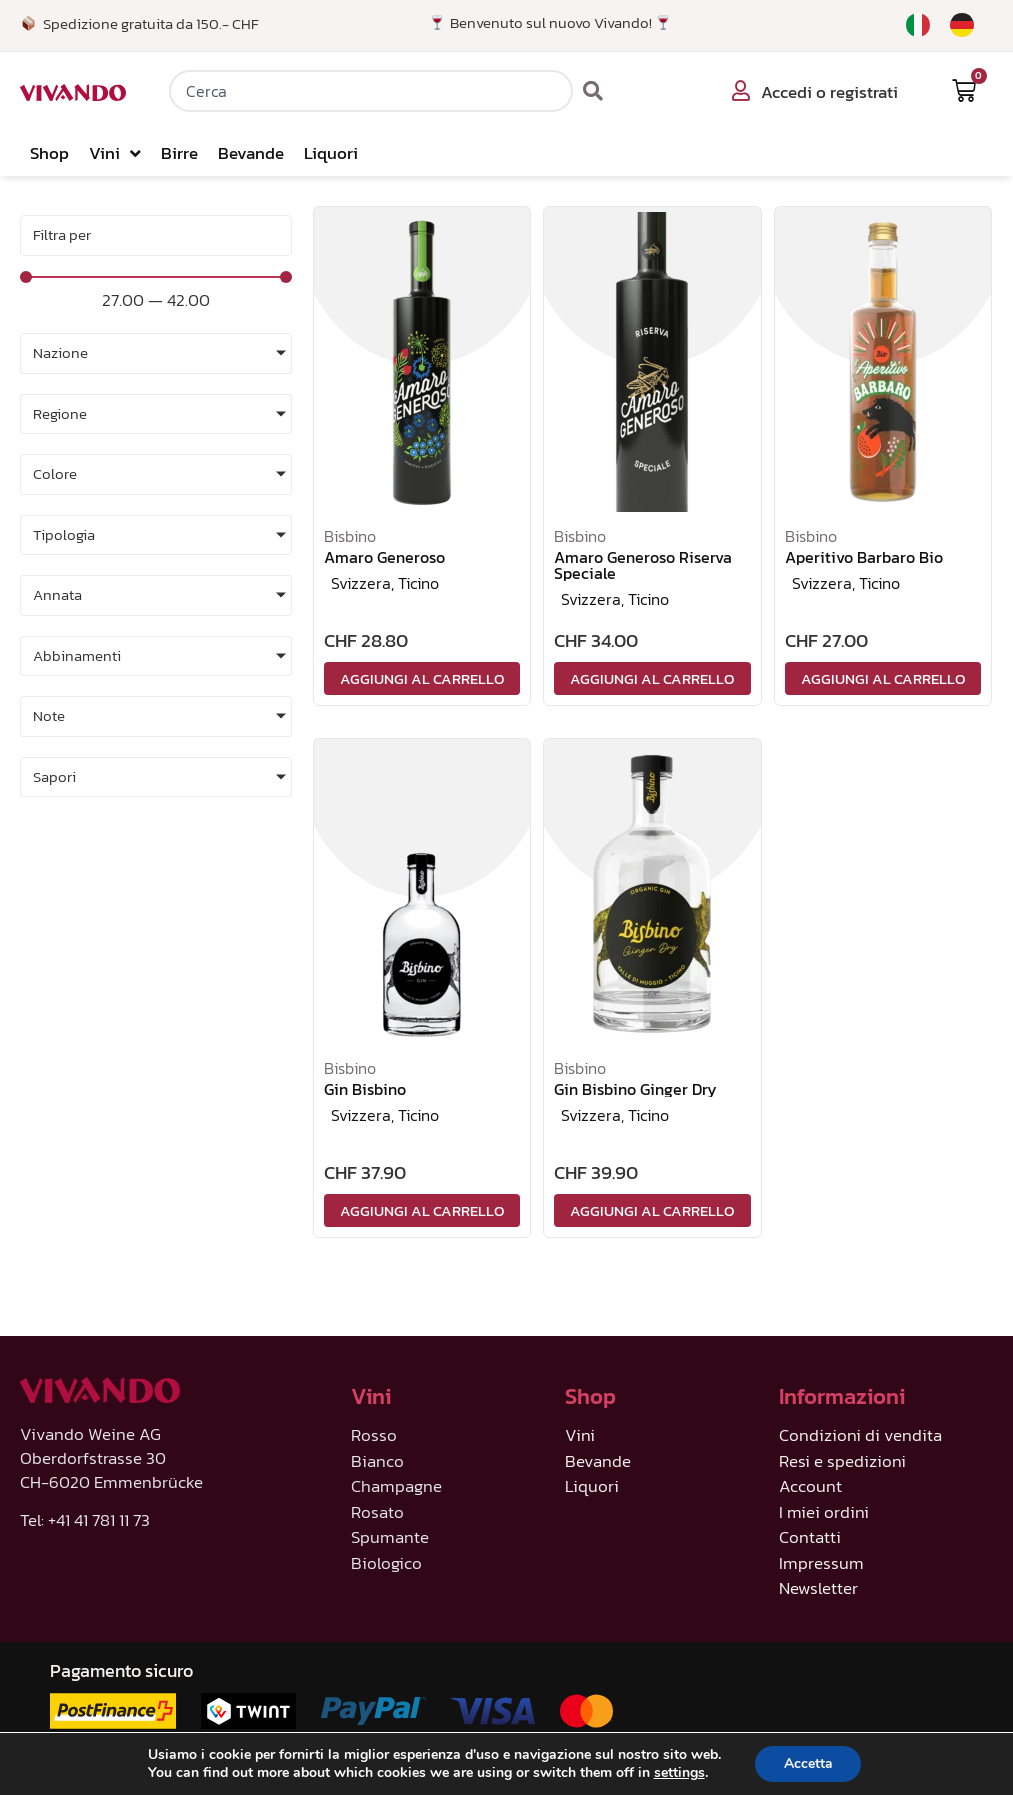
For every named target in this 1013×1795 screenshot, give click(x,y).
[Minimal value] (156, 277)
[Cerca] (593, 91)
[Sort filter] (156, 235)
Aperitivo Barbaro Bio (864, 557)
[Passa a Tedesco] (962, 25)
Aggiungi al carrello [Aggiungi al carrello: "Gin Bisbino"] (422, 1210)
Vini (115, 153)
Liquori (331, 153)
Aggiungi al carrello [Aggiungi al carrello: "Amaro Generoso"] (422, 678)
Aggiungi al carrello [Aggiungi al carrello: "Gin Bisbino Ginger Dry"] (652, 1210)
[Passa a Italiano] (918, 25)
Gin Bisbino (365, 1089)
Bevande (251, 153)
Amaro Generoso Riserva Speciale (643, 565)
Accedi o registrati (829, 92)
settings (677, 1773)
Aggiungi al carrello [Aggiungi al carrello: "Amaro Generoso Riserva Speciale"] (652, 678)
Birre (179, 153)
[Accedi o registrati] (741, 91)
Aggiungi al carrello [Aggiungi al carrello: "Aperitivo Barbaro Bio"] (883, 678)
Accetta (808, 1763)
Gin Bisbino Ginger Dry (635, 1089)
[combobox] (371, 91)
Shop (49, 153)
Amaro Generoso (384, 557)
